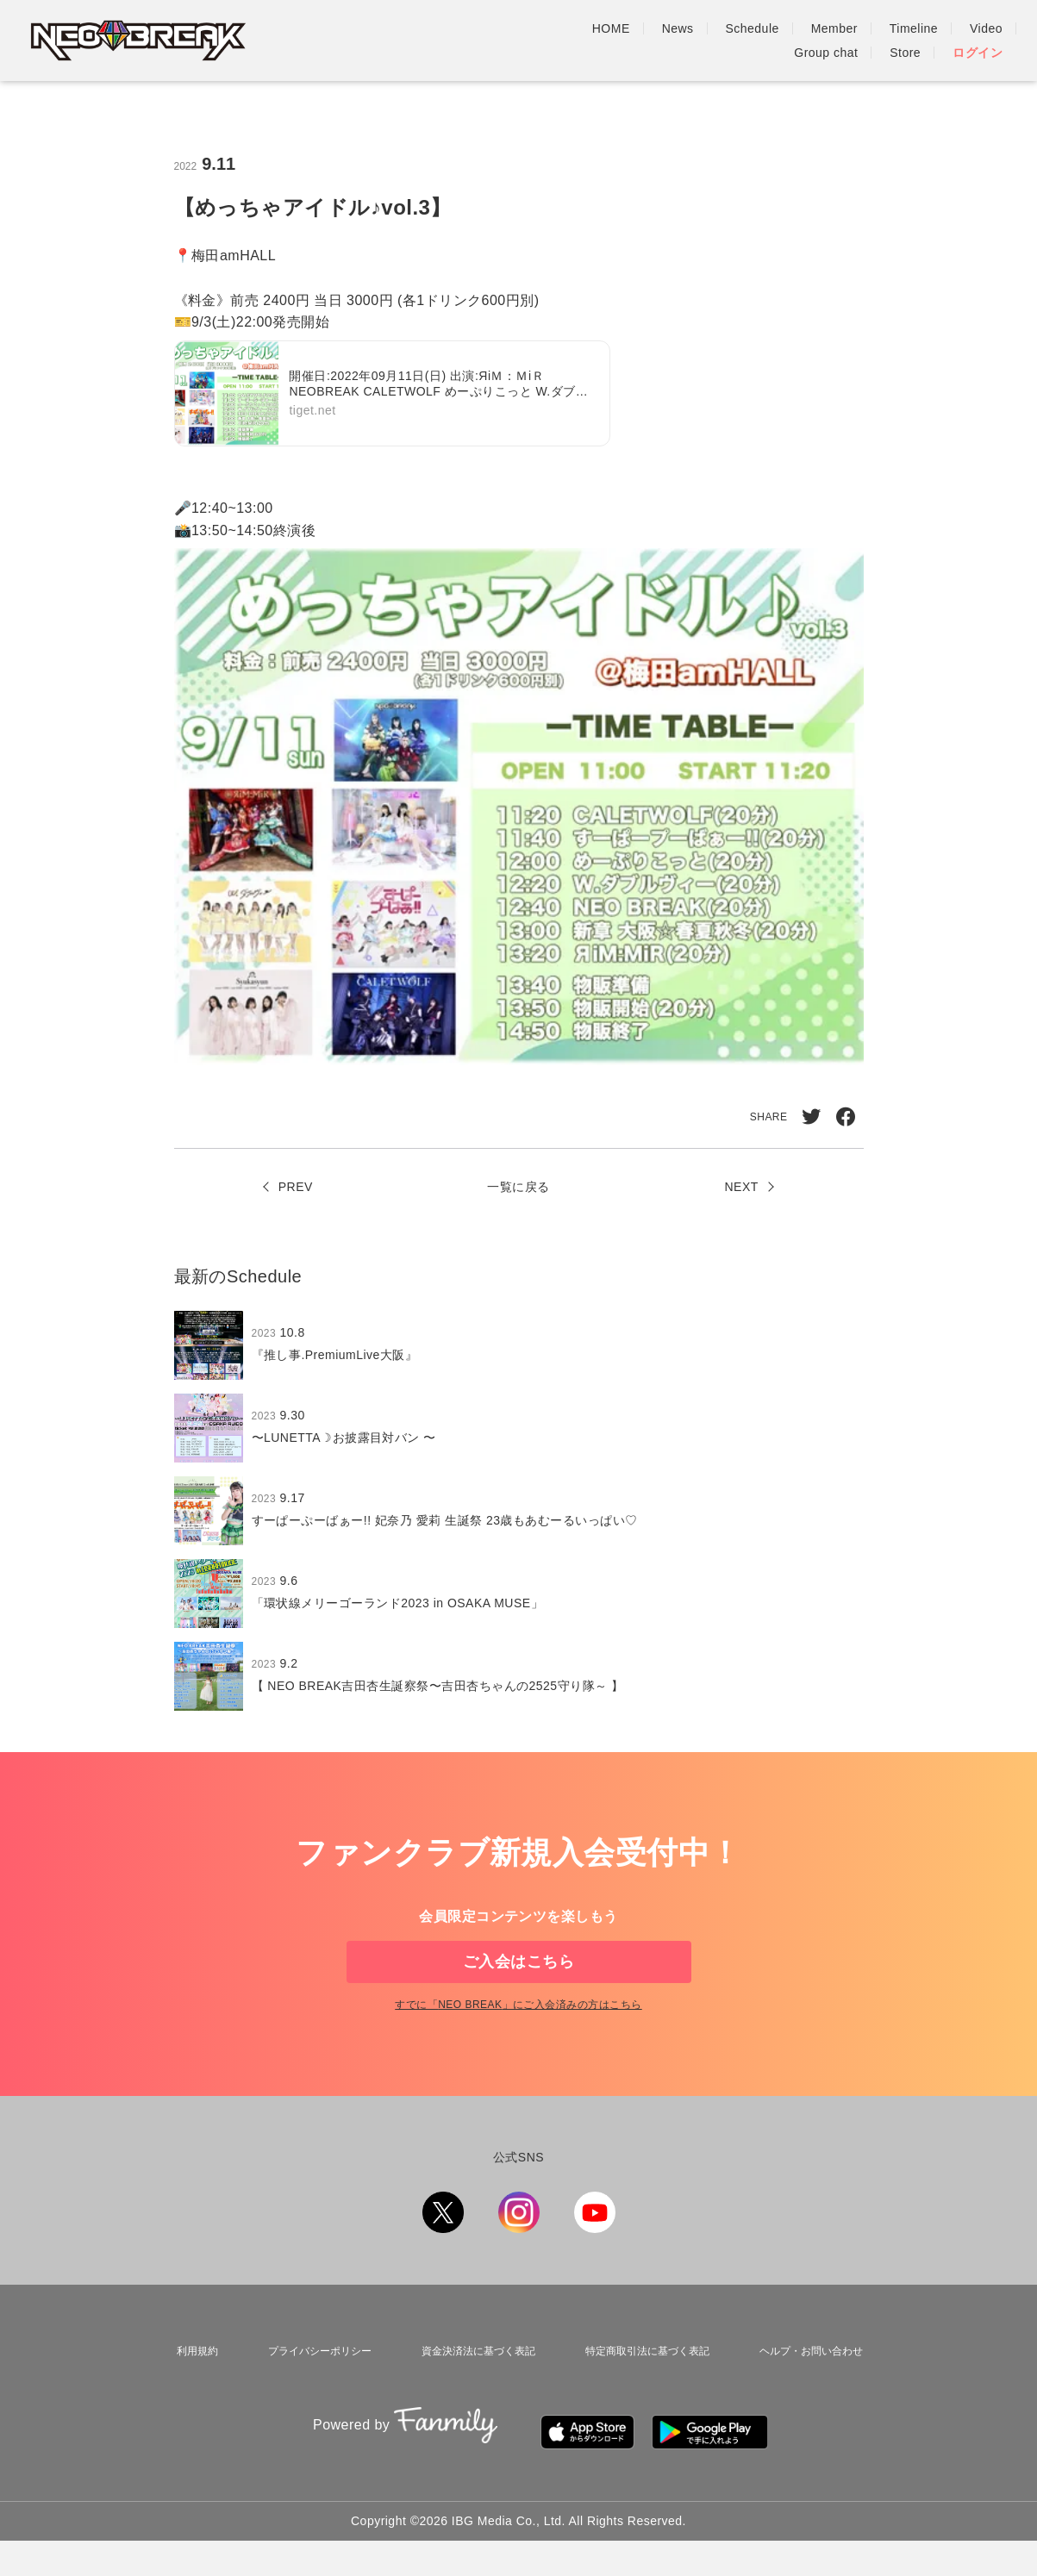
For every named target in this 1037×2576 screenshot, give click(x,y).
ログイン (978, 40)
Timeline (673, 40)
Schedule (512, 40)
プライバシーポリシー (309, 2404)
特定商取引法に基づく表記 (644, 2404)
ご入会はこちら (518, 1989)
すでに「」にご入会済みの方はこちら (518, 2061)
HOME (371, 40)
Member (594, 40)
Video (745, 40)
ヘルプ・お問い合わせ (811, 2404)
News (437, 40)
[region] (519, 1525)
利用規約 (190, 2404)
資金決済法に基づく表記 (470, 2404)
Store (905, 40)
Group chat (826, 40)
